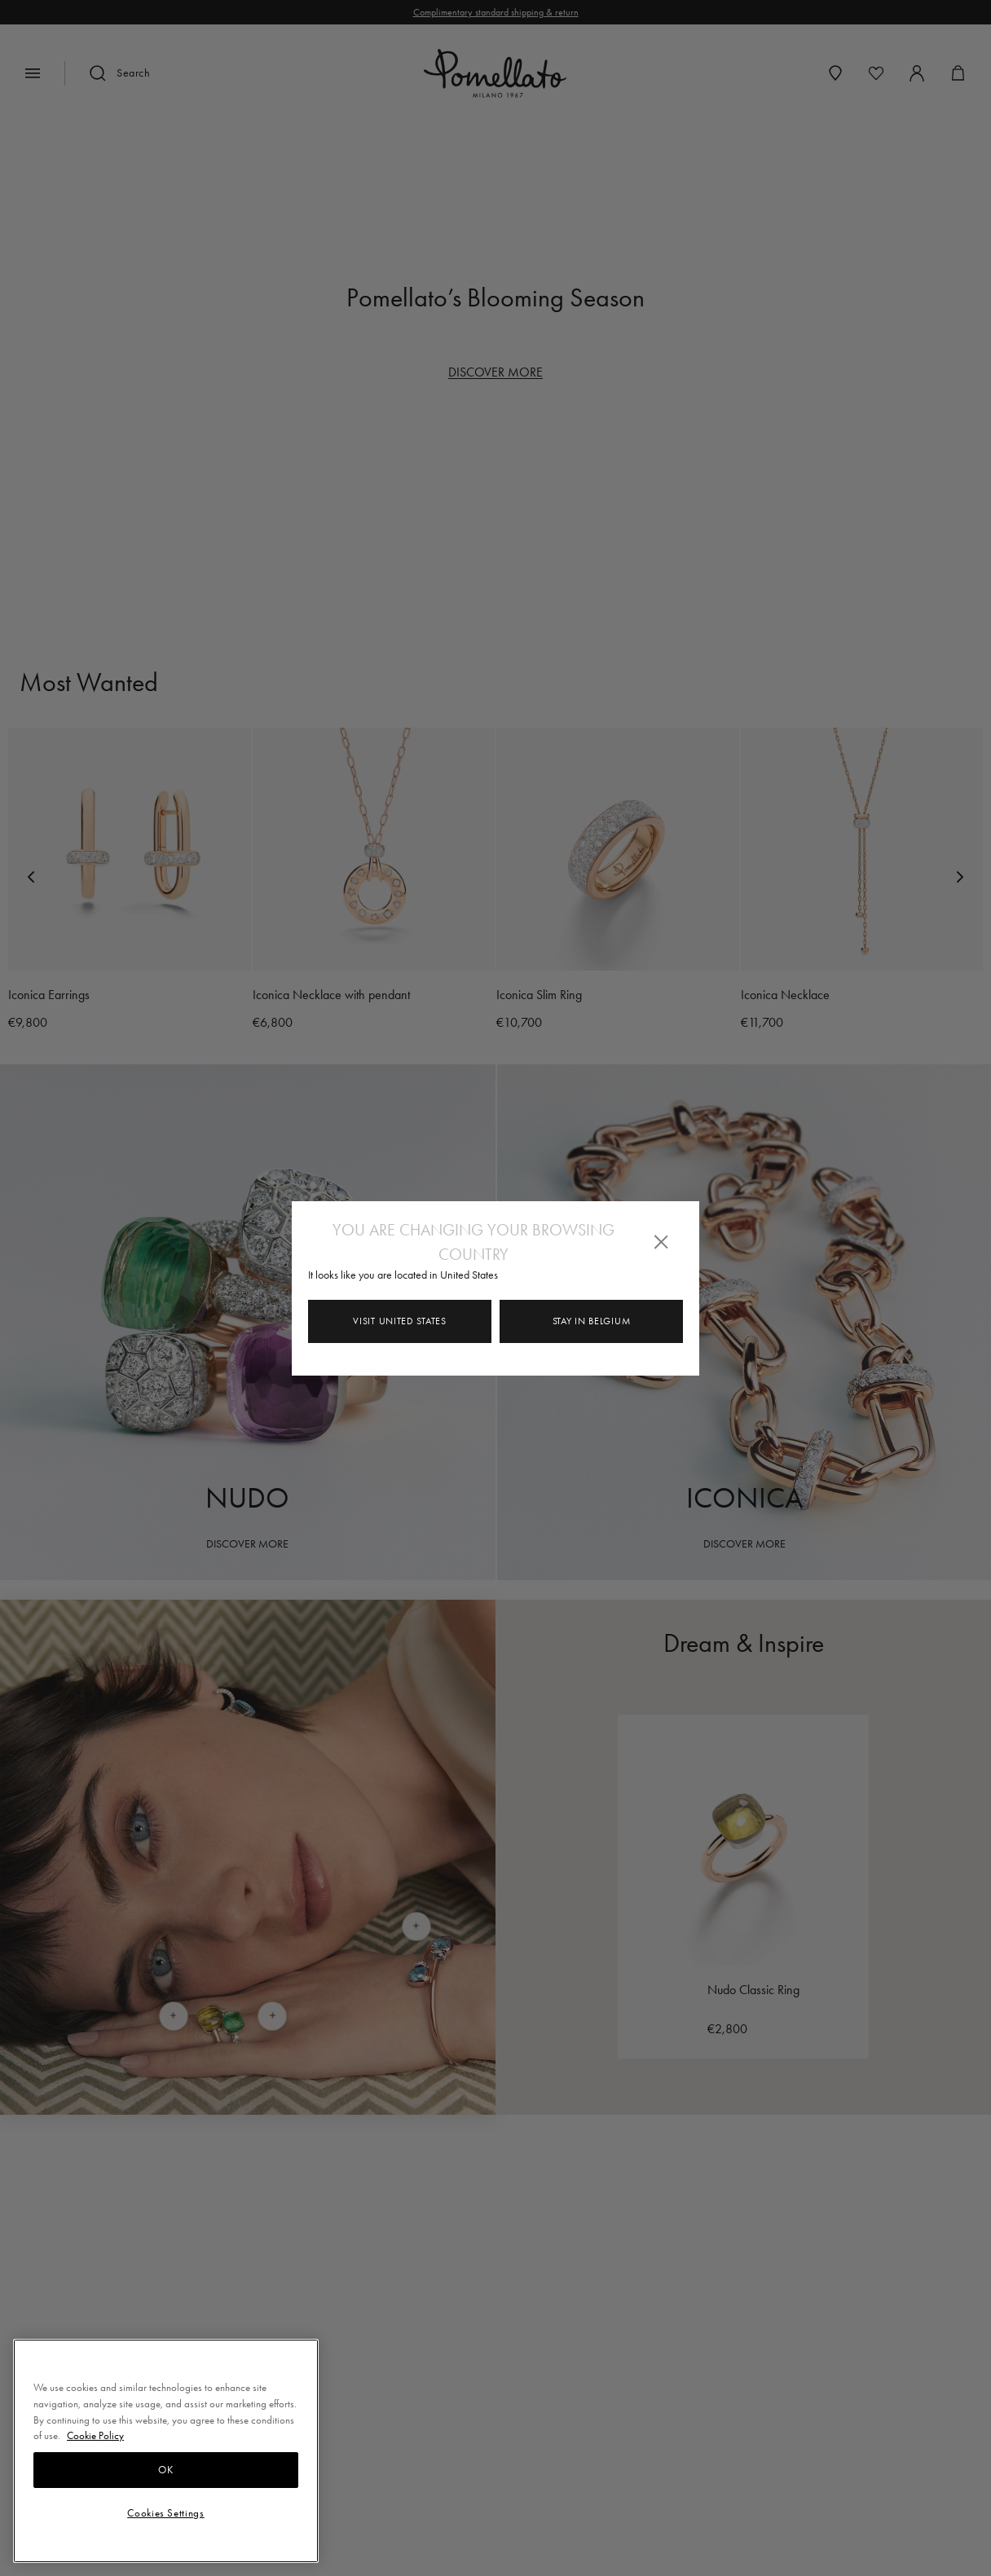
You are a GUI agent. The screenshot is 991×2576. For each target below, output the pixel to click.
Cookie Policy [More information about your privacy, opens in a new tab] (95, 2435)
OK (165, 2470)
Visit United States (399, 1321)
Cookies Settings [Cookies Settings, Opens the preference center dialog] (166, 2513)
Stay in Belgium (592, 1321)
